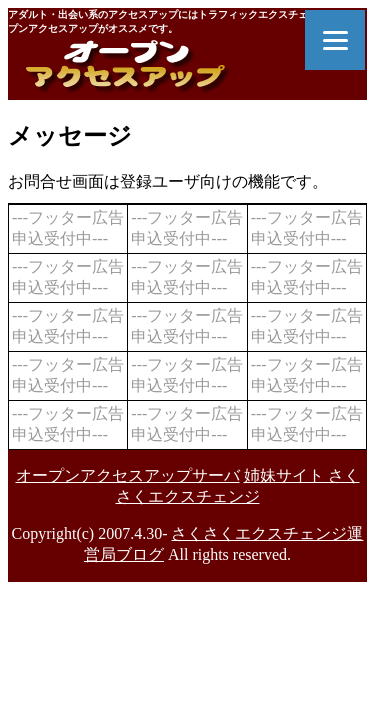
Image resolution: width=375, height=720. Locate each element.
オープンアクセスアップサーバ (128, 475)
